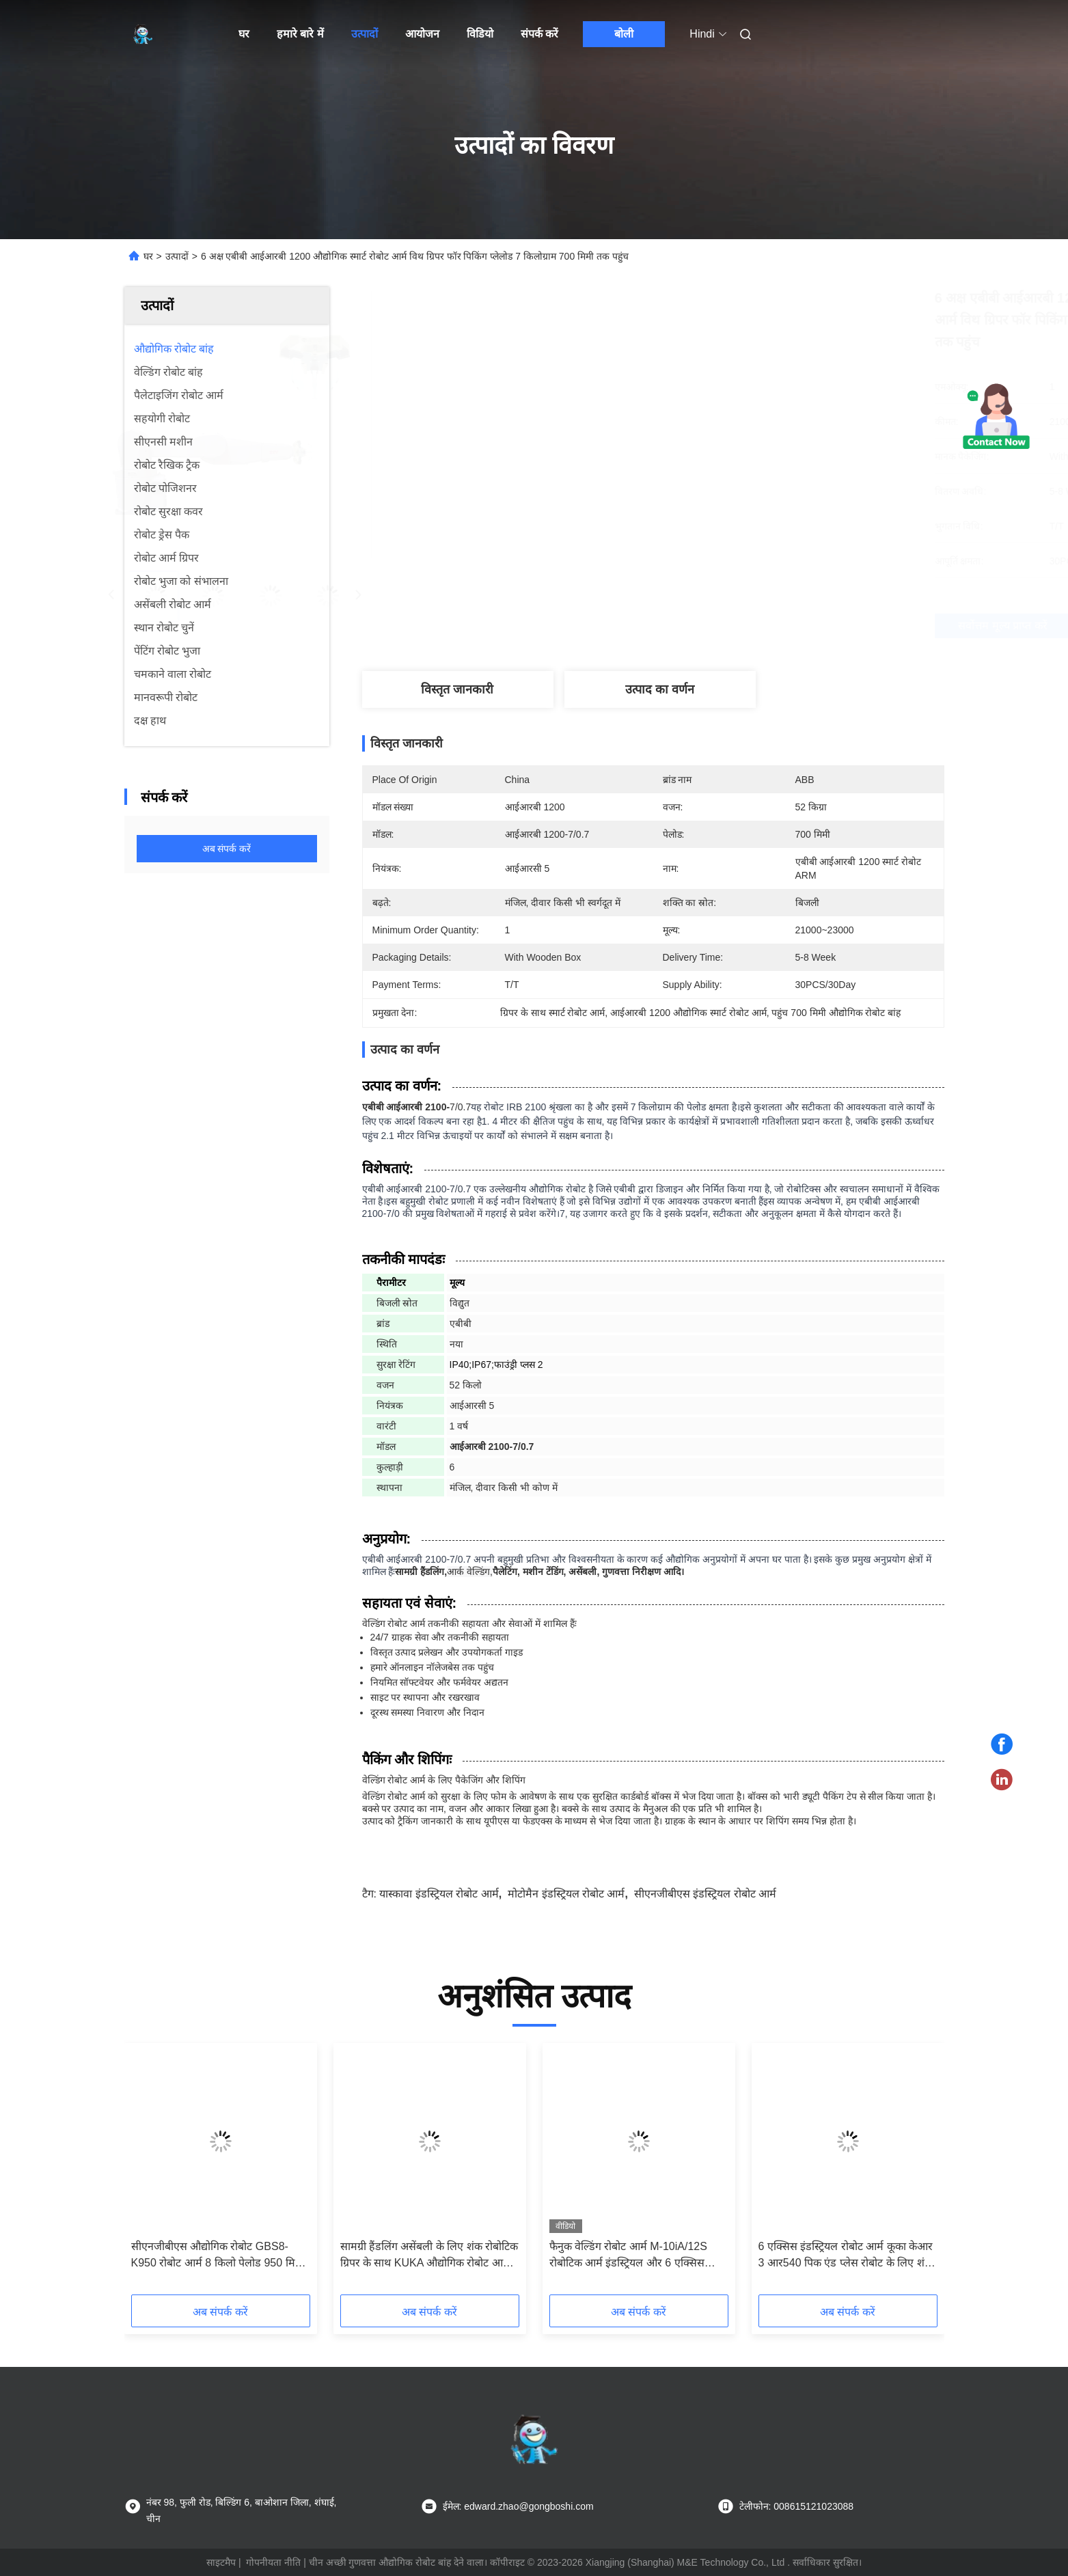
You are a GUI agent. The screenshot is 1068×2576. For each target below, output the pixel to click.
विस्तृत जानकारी (457, 689)
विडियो (480, 34)
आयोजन (422, 34)
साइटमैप (221, 2562)
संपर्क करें (539, 34)
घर (243, 34)
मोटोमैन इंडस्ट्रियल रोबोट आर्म (566, 1894)
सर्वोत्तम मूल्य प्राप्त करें (738, 625)
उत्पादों (364, 34)
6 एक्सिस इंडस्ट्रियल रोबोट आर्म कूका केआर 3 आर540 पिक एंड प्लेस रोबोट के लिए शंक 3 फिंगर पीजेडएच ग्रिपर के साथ (845, 2256)
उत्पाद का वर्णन (659, 689)
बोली (623, 34)
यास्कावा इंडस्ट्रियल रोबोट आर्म (438, 1894)
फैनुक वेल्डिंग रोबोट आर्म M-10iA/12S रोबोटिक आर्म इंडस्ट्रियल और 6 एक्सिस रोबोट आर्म (628, 2256)
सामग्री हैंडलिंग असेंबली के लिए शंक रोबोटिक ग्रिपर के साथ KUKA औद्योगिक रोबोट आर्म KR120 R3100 (429, 2256)
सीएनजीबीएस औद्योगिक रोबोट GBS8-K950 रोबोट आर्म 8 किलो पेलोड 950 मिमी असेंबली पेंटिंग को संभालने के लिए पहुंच (218, 2256)
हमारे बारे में (300, 34)
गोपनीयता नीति (273, 2562)
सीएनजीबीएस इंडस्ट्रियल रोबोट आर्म (705, 1894)
